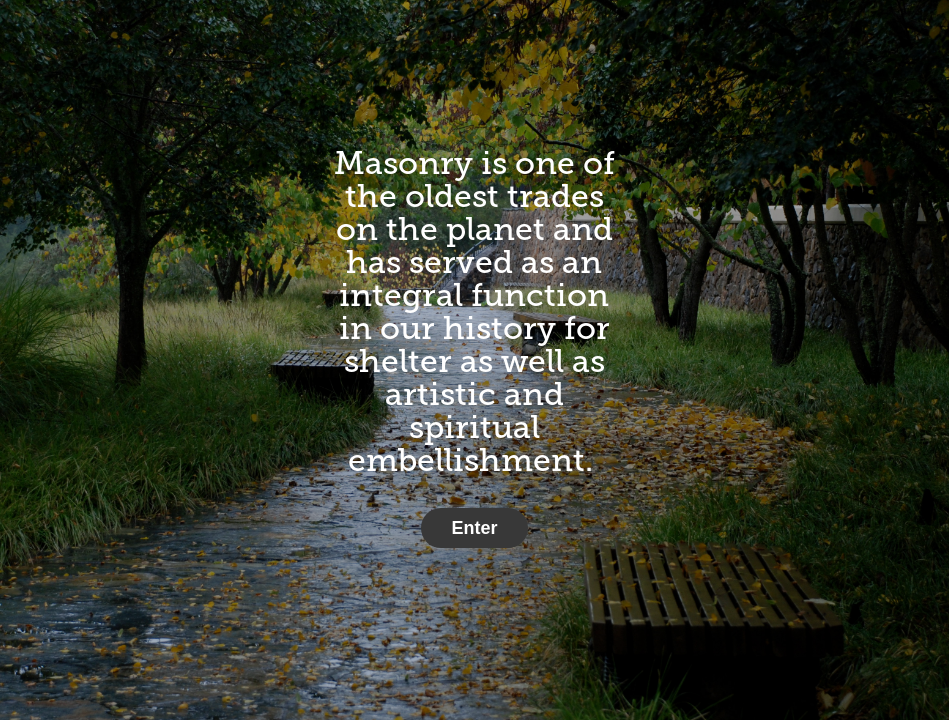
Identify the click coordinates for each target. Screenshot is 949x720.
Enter (474, 528)
